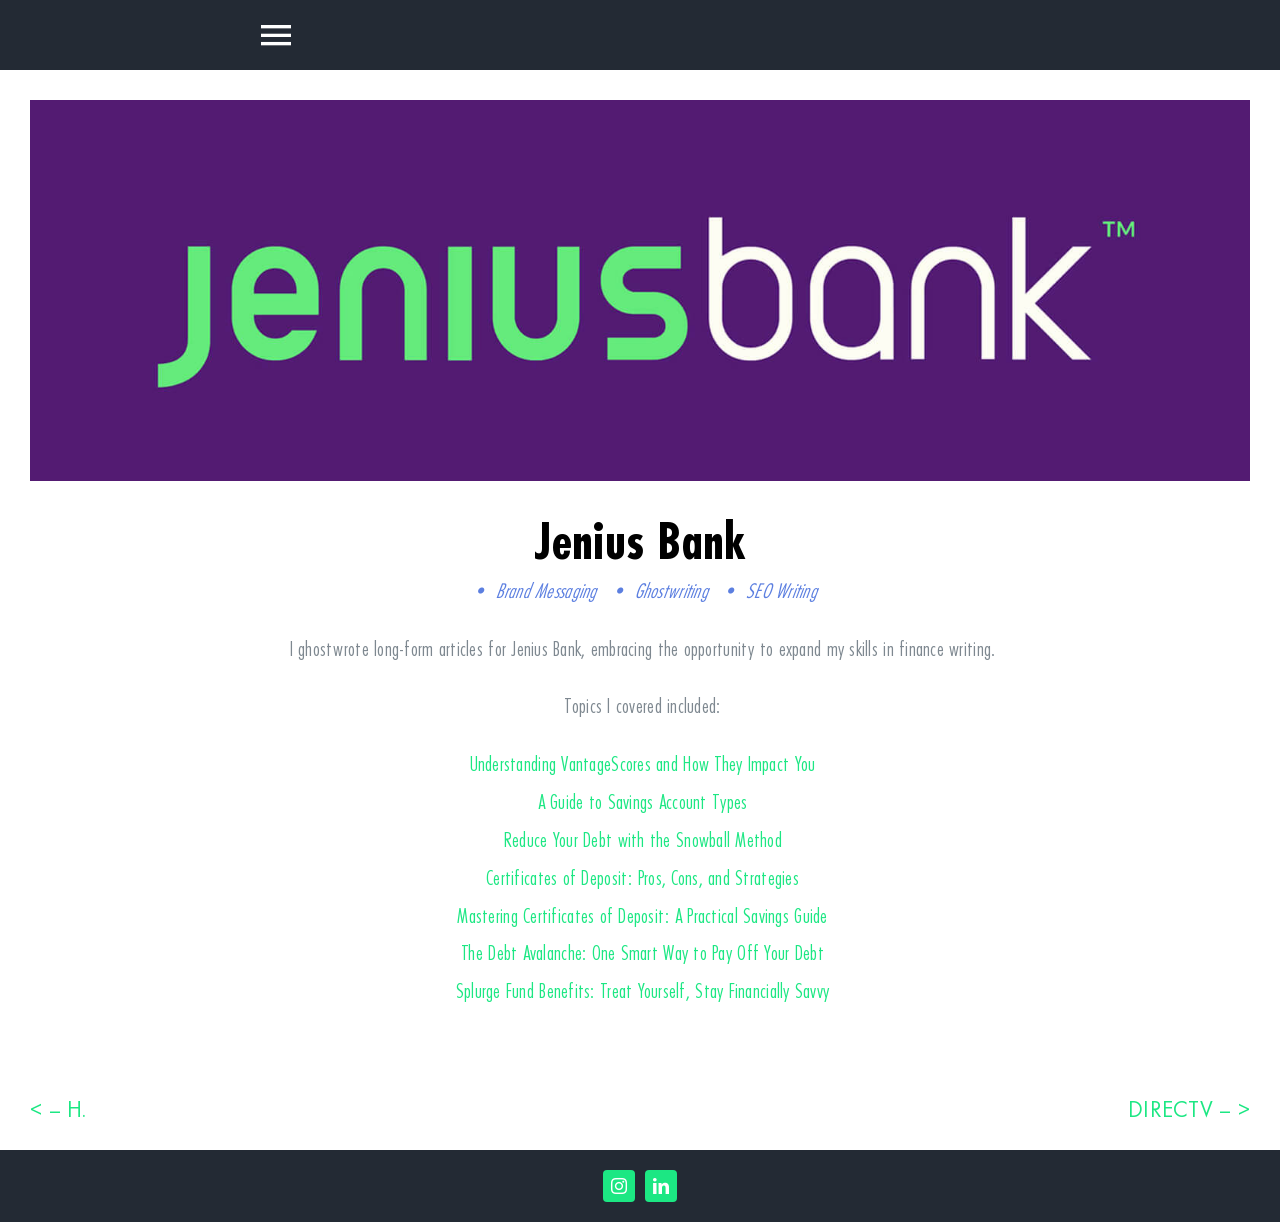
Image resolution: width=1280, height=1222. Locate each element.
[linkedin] (661, 1186)
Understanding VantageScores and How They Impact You (643, 763)
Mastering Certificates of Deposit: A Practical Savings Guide (642, 915)
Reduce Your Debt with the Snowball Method (642, 839)
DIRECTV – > (1189, 1109)
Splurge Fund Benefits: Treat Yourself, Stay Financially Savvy (642, 990)
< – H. (58, 1109)
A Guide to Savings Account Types (643, 801)
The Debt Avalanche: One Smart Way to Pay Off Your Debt (642, 952)
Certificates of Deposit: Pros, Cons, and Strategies (642, 877)
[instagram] (619, 1186)
